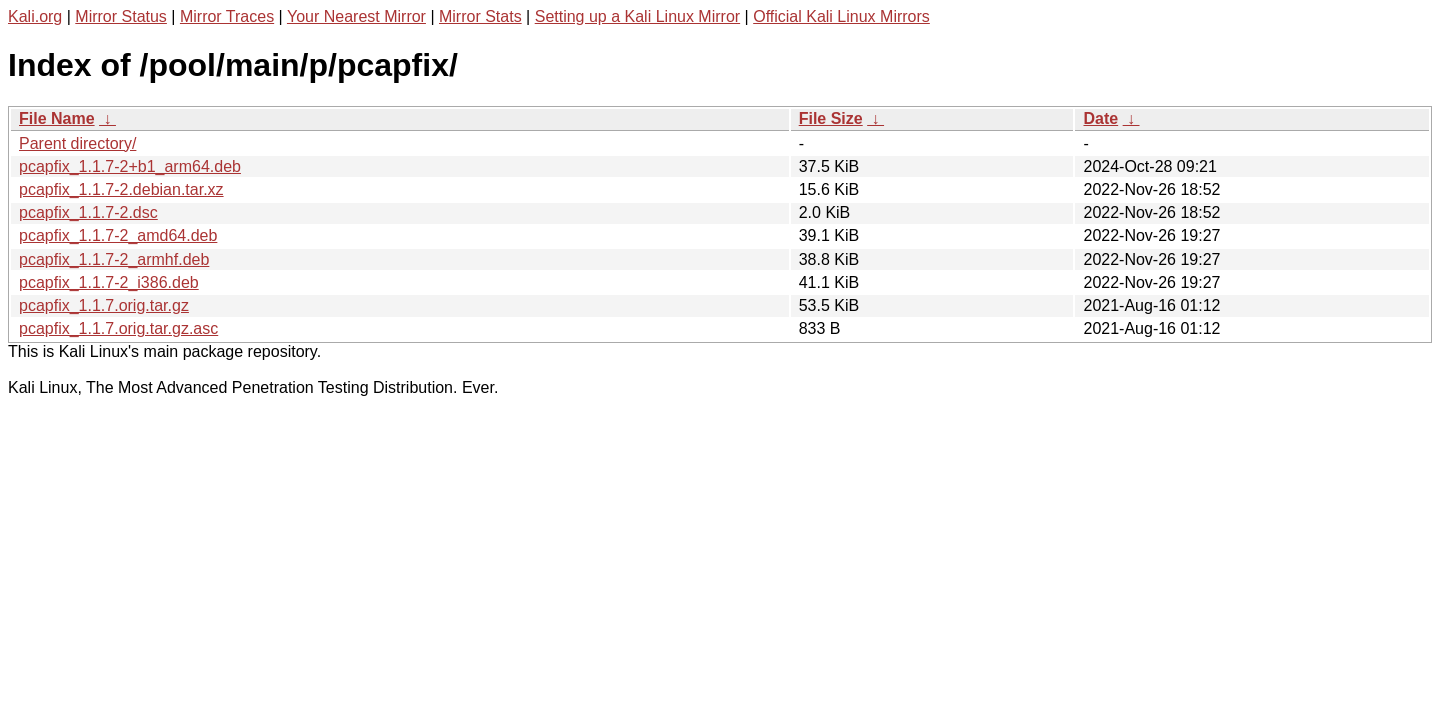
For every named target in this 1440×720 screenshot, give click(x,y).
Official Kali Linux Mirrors (841, 16)
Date (1100, 118)
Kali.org (35, 16)
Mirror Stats (480, 16)
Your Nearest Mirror (356, 16)
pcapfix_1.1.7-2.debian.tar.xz (121, 189)
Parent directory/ (77, 143)
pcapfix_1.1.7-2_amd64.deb (118, 235)
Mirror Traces (227, 16)
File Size (831, 118)
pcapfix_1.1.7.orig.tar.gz (104, 305)
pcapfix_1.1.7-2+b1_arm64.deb (130, 166)
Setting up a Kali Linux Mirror (637, 16)
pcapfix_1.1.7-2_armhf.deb (114, 259)
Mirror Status (121, 16)
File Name (57, 118)
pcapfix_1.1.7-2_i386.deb (109, 282)
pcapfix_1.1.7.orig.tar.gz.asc (118, 328)
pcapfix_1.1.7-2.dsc (88, 212)
